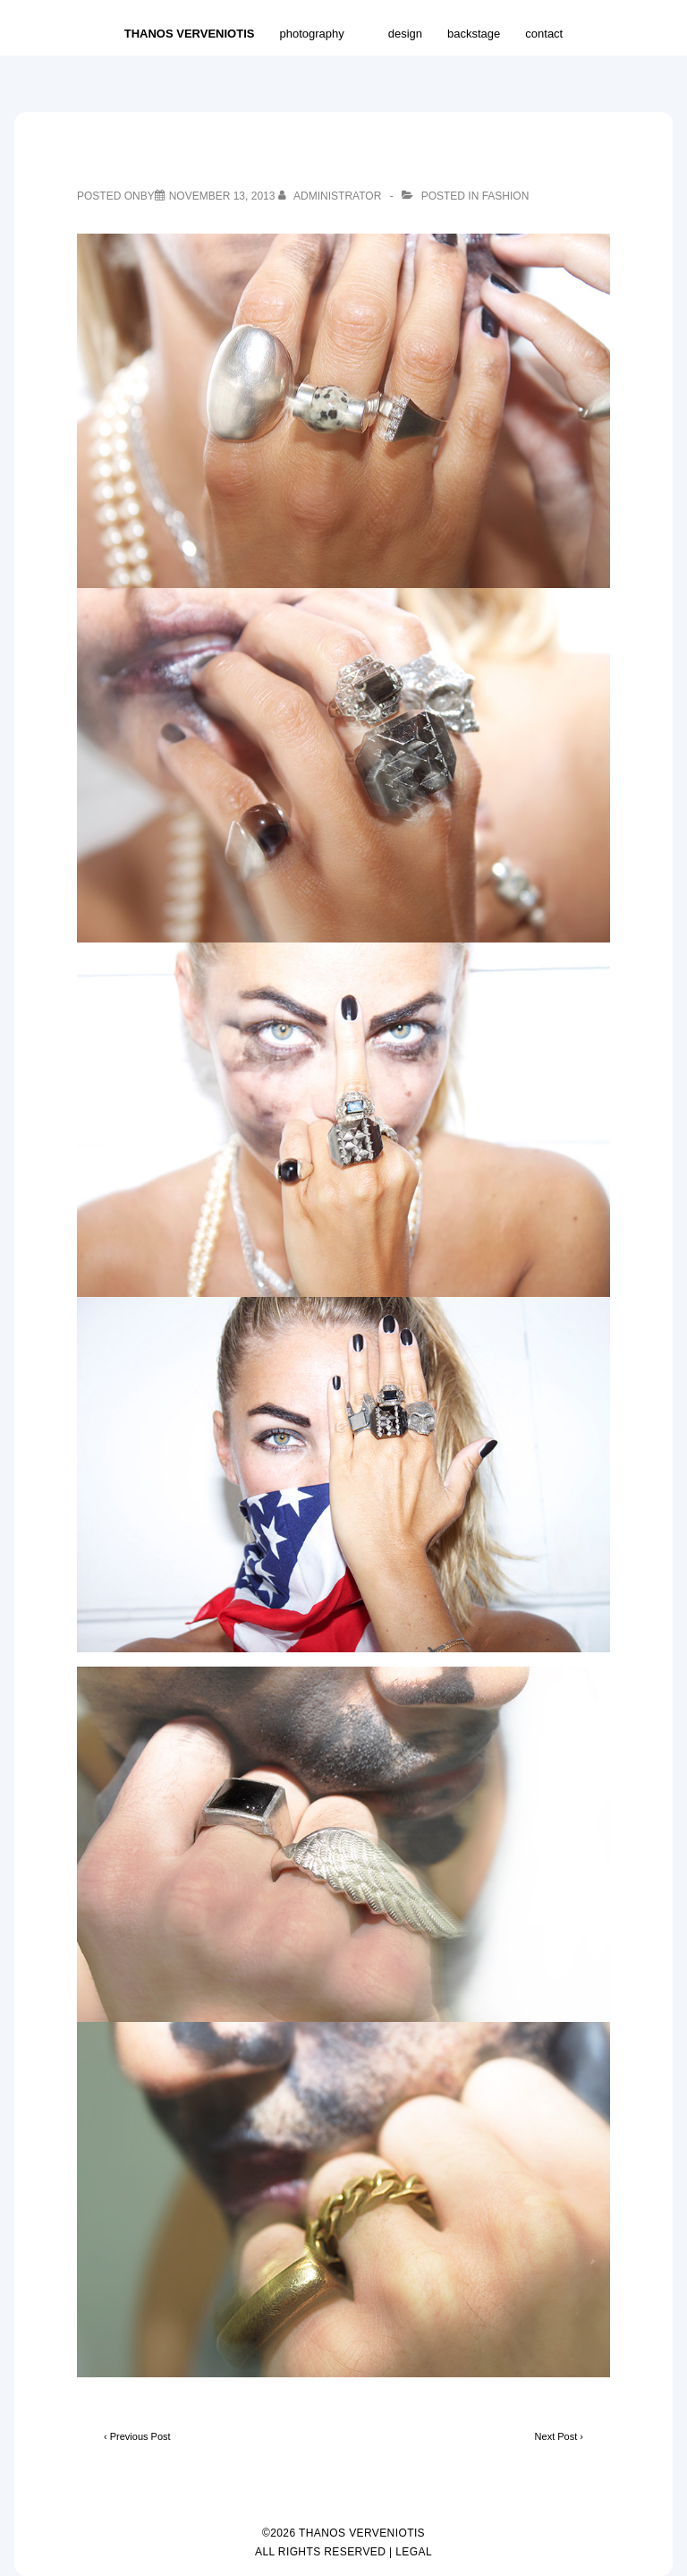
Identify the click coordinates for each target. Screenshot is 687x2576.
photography (320, 33)
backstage (473, 33)
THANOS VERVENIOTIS (189, 33)
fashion (506, 196)
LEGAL (413, 2552)
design (405, 33)
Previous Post (140, 2436)
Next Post (556, 2436)
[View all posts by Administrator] (331, 196)
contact (544, 33)
